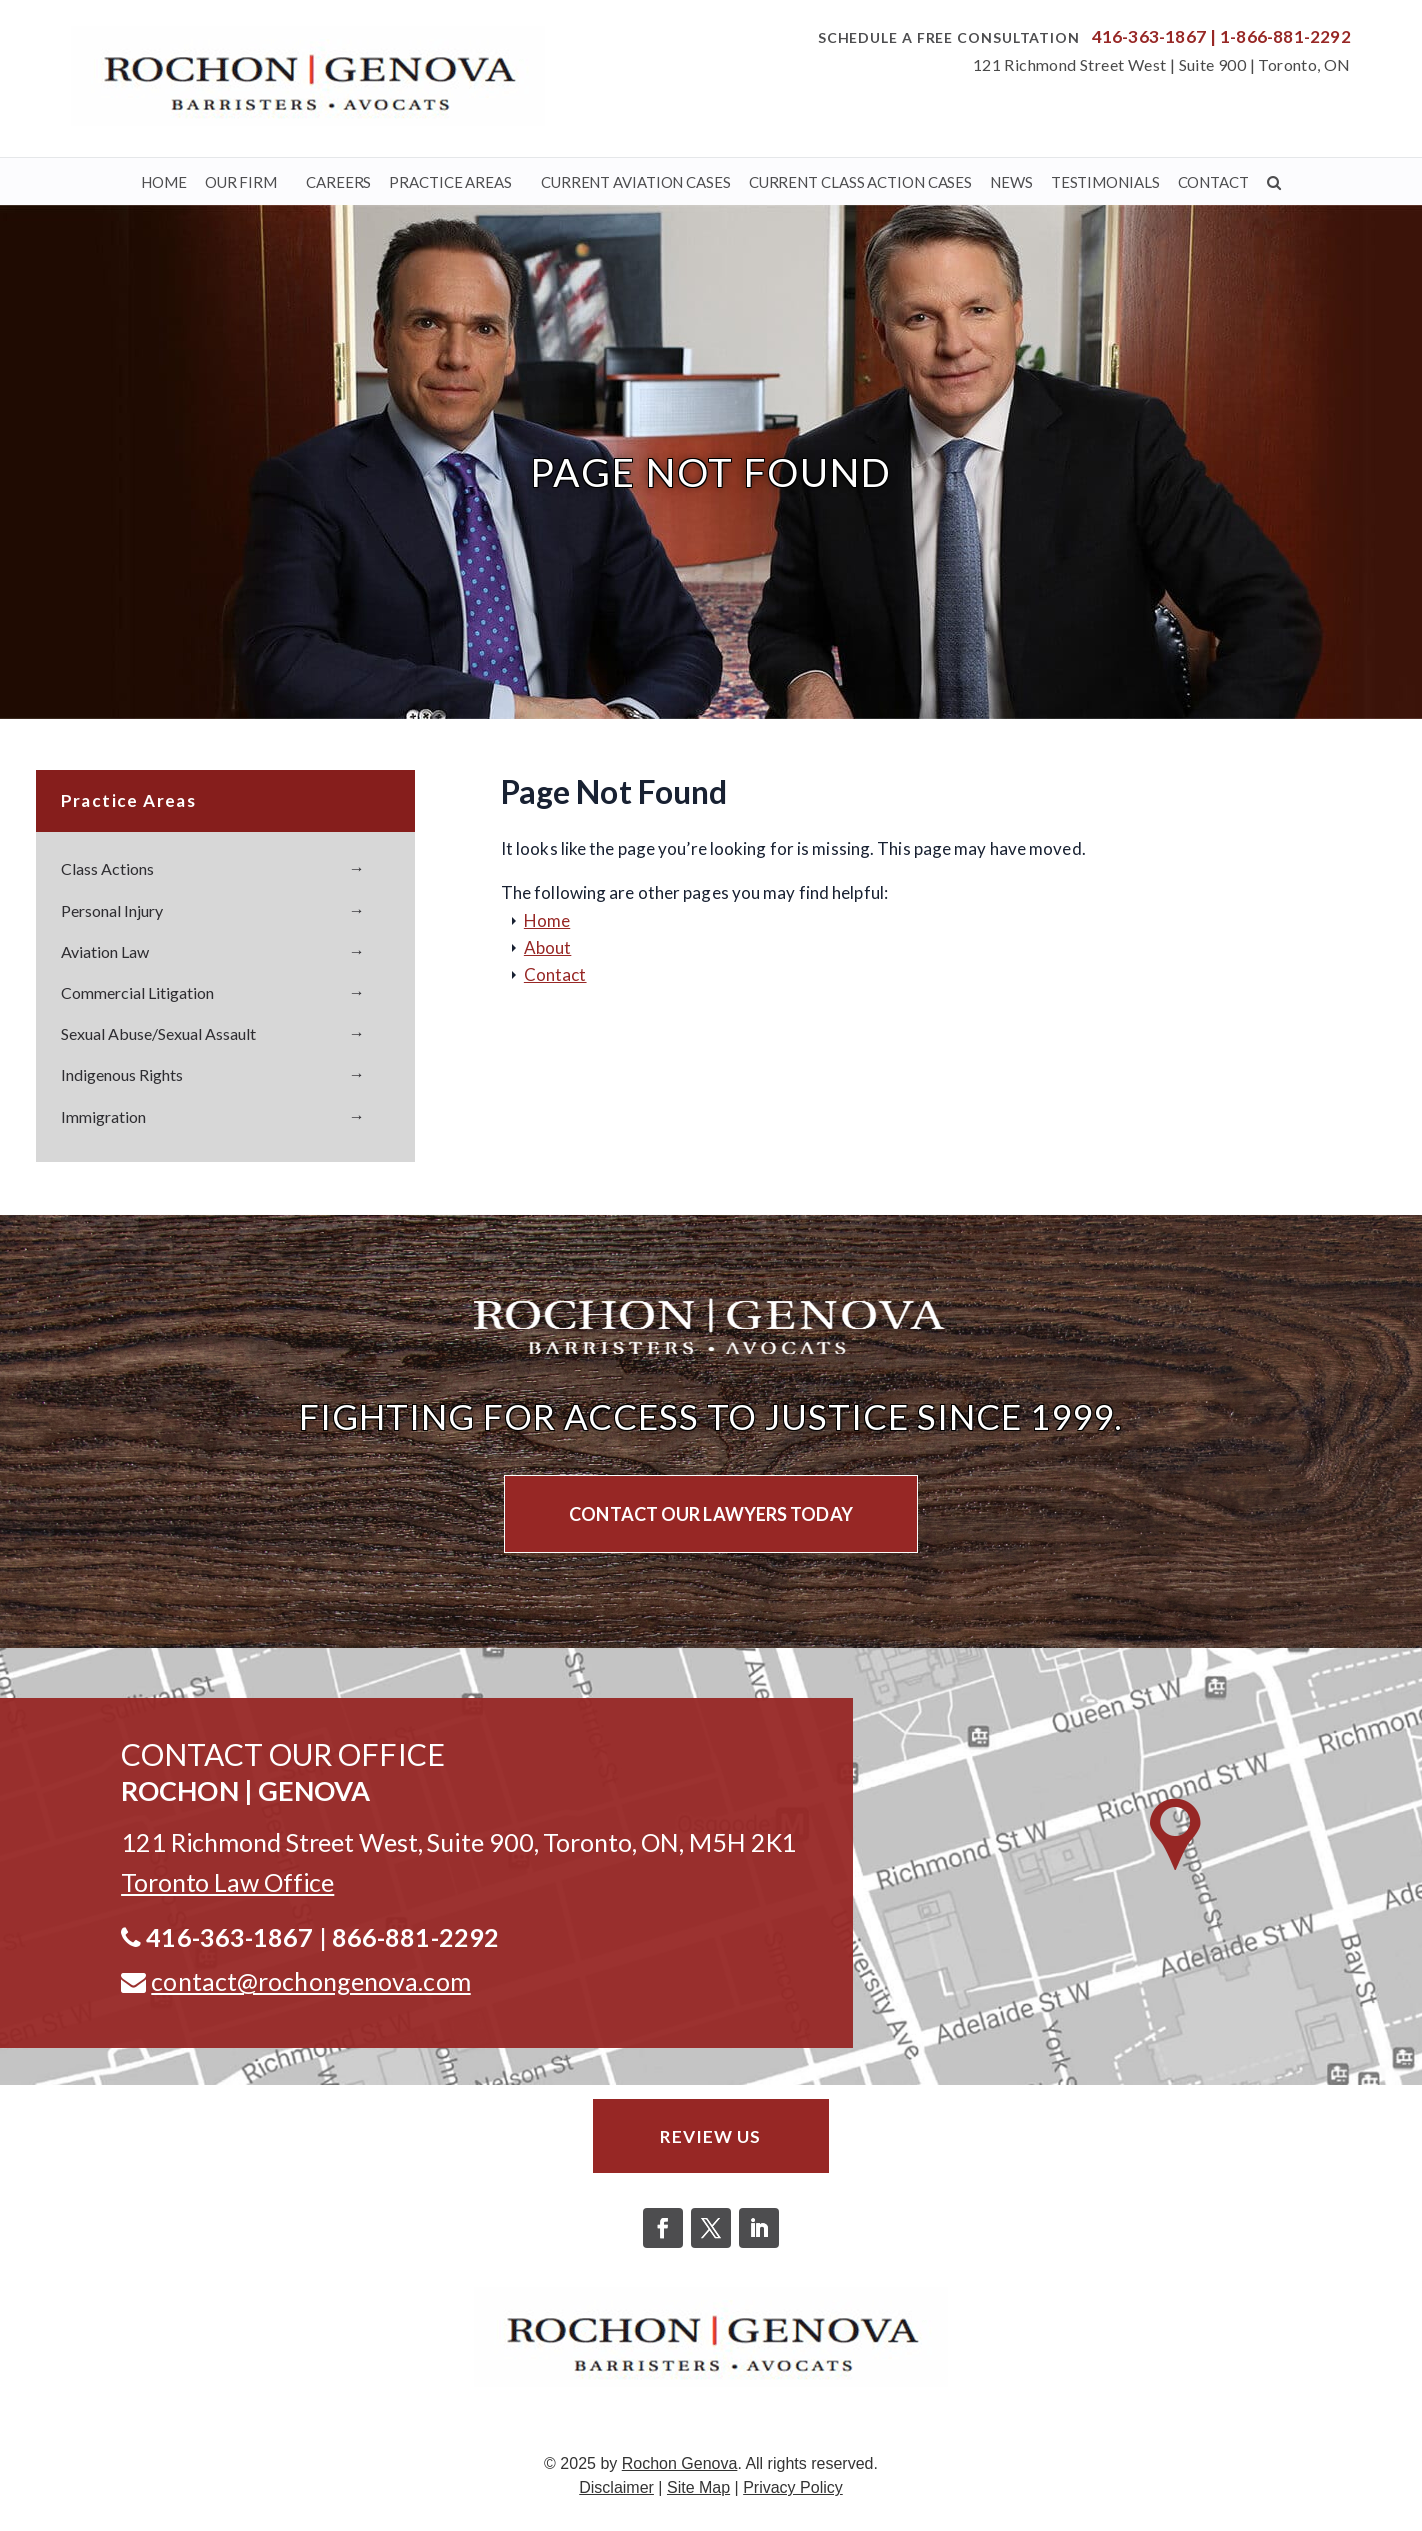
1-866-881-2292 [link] (1285, 36)
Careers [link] (338, 182)
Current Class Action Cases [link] (860, 182)
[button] (663, 2233)
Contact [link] (1213, 182)
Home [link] (164, 182)
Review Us (711, 2138)
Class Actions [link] (107, 868)
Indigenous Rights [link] (122, 1074)
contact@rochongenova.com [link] (310, 1981)
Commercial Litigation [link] (137, 992)
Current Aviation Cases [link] (636, 182)
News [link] (1011, 182)
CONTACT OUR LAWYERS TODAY (711, 1514)
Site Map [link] (698, 2492)
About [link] (548, 947)
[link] (308, 76)
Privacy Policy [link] (793, 2492)
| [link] (1213, 36)
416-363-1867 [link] (1149, 36)
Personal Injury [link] (112, 910)
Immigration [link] (103, 1116)
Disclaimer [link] (616, 2492)
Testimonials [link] (1105, 182)
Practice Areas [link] (450, 182)
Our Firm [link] (241, 182)
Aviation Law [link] (105, 951)
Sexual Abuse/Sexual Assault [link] (158, 1033)
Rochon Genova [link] (680, 2468)
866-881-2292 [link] (415, 1937)
